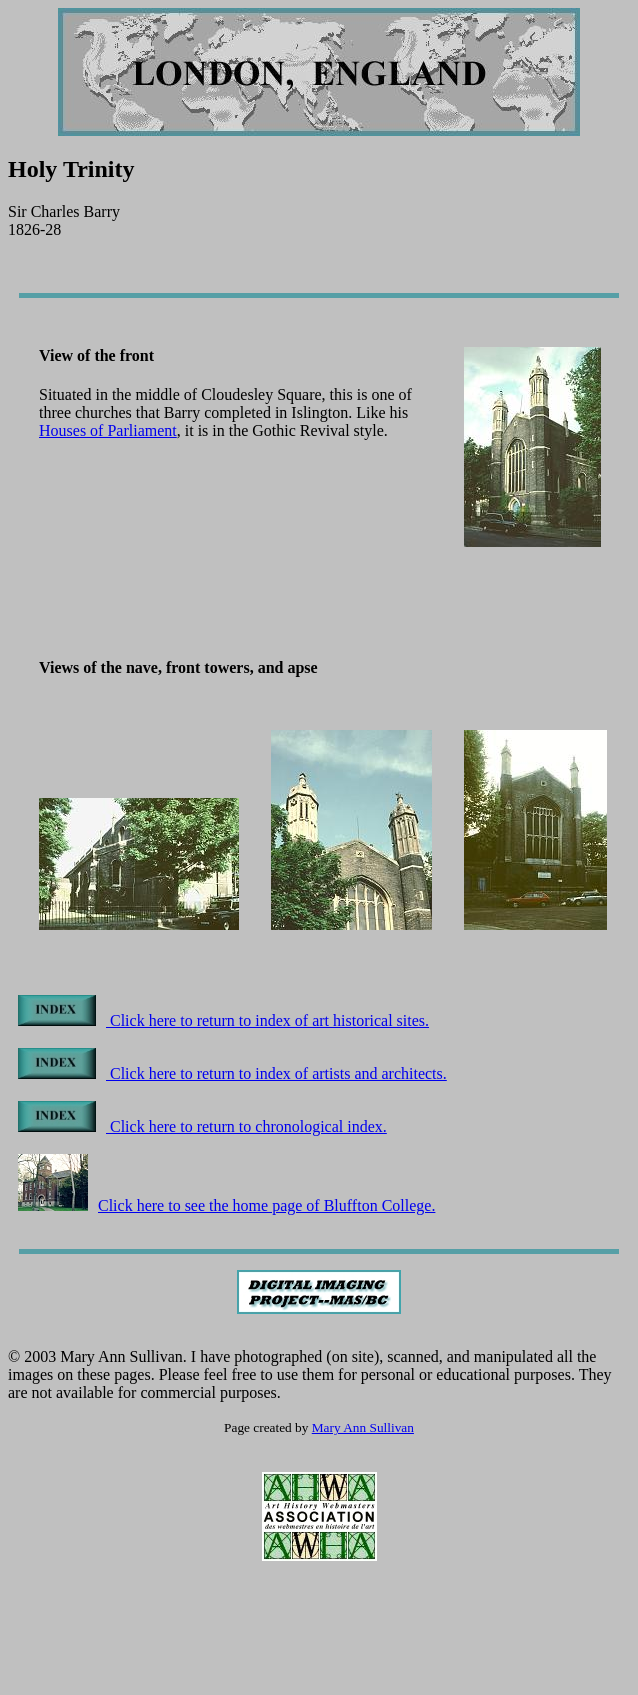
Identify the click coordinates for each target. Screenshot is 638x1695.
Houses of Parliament (108, 430)
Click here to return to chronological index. (202, 1126)
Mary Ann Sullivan (363, 1427)
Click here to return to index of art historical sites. (223, 1020)
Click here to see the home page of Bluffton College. (226, 1205)
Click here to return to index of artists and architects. (232, 1073)
